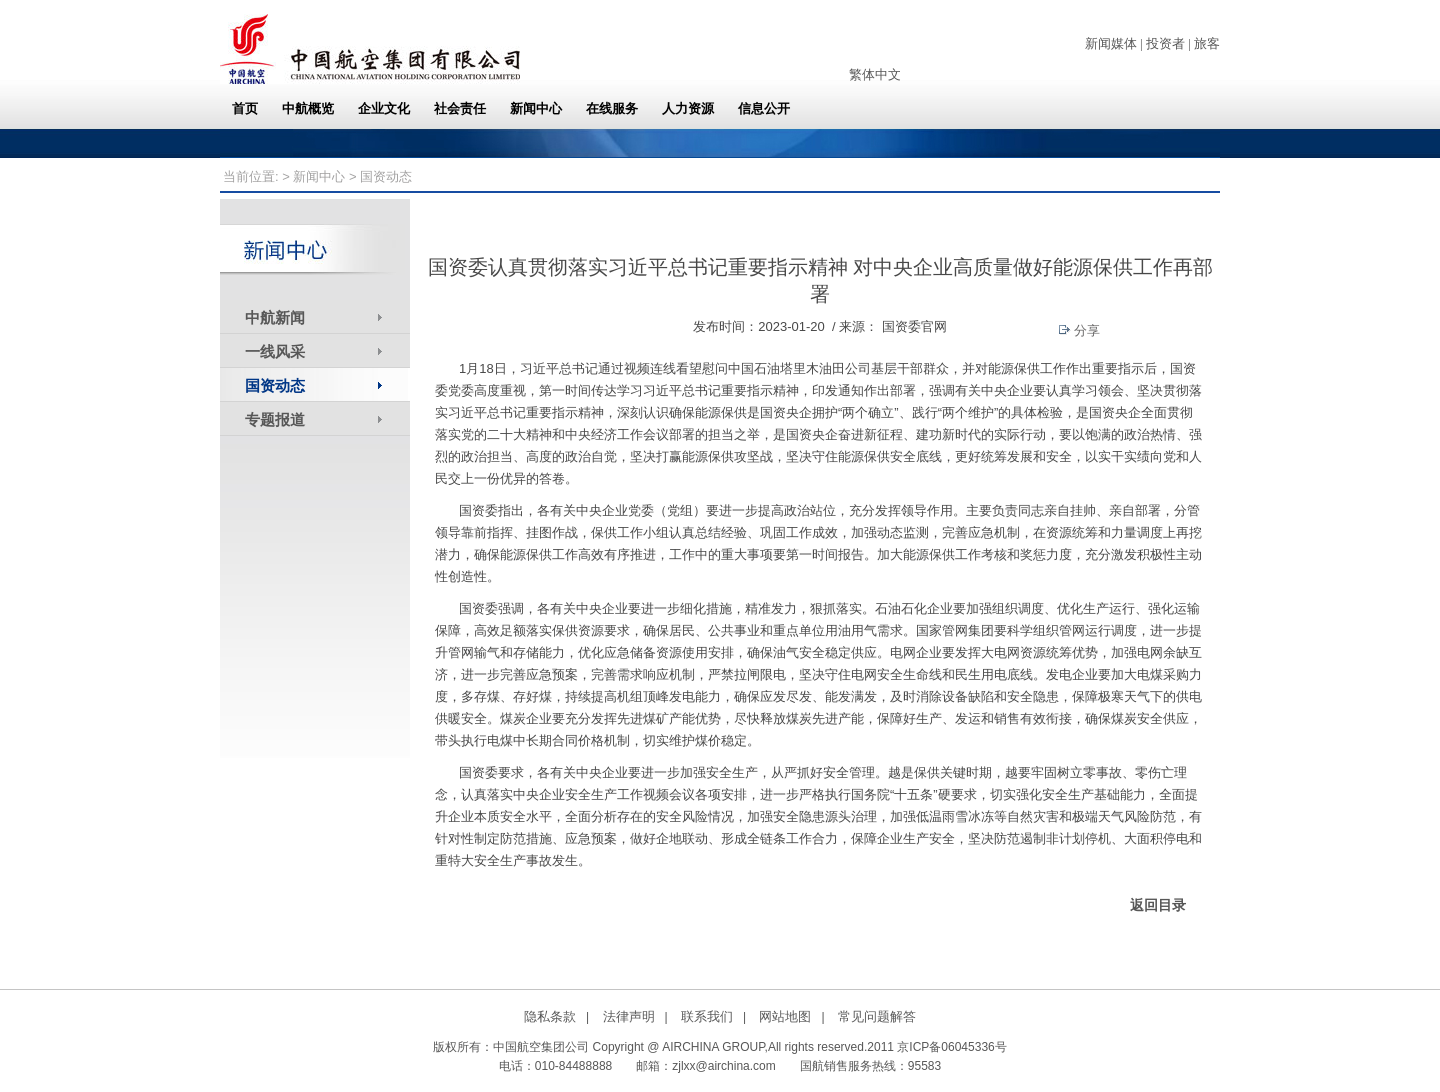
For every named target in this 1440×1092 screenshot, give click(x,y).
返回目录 (1158, 905)
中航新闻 (275, 317)
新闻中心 (319, 176)
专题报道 (275, 419)
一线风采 (275, 351)
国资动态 (275, 385)
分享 (1079, 330)
